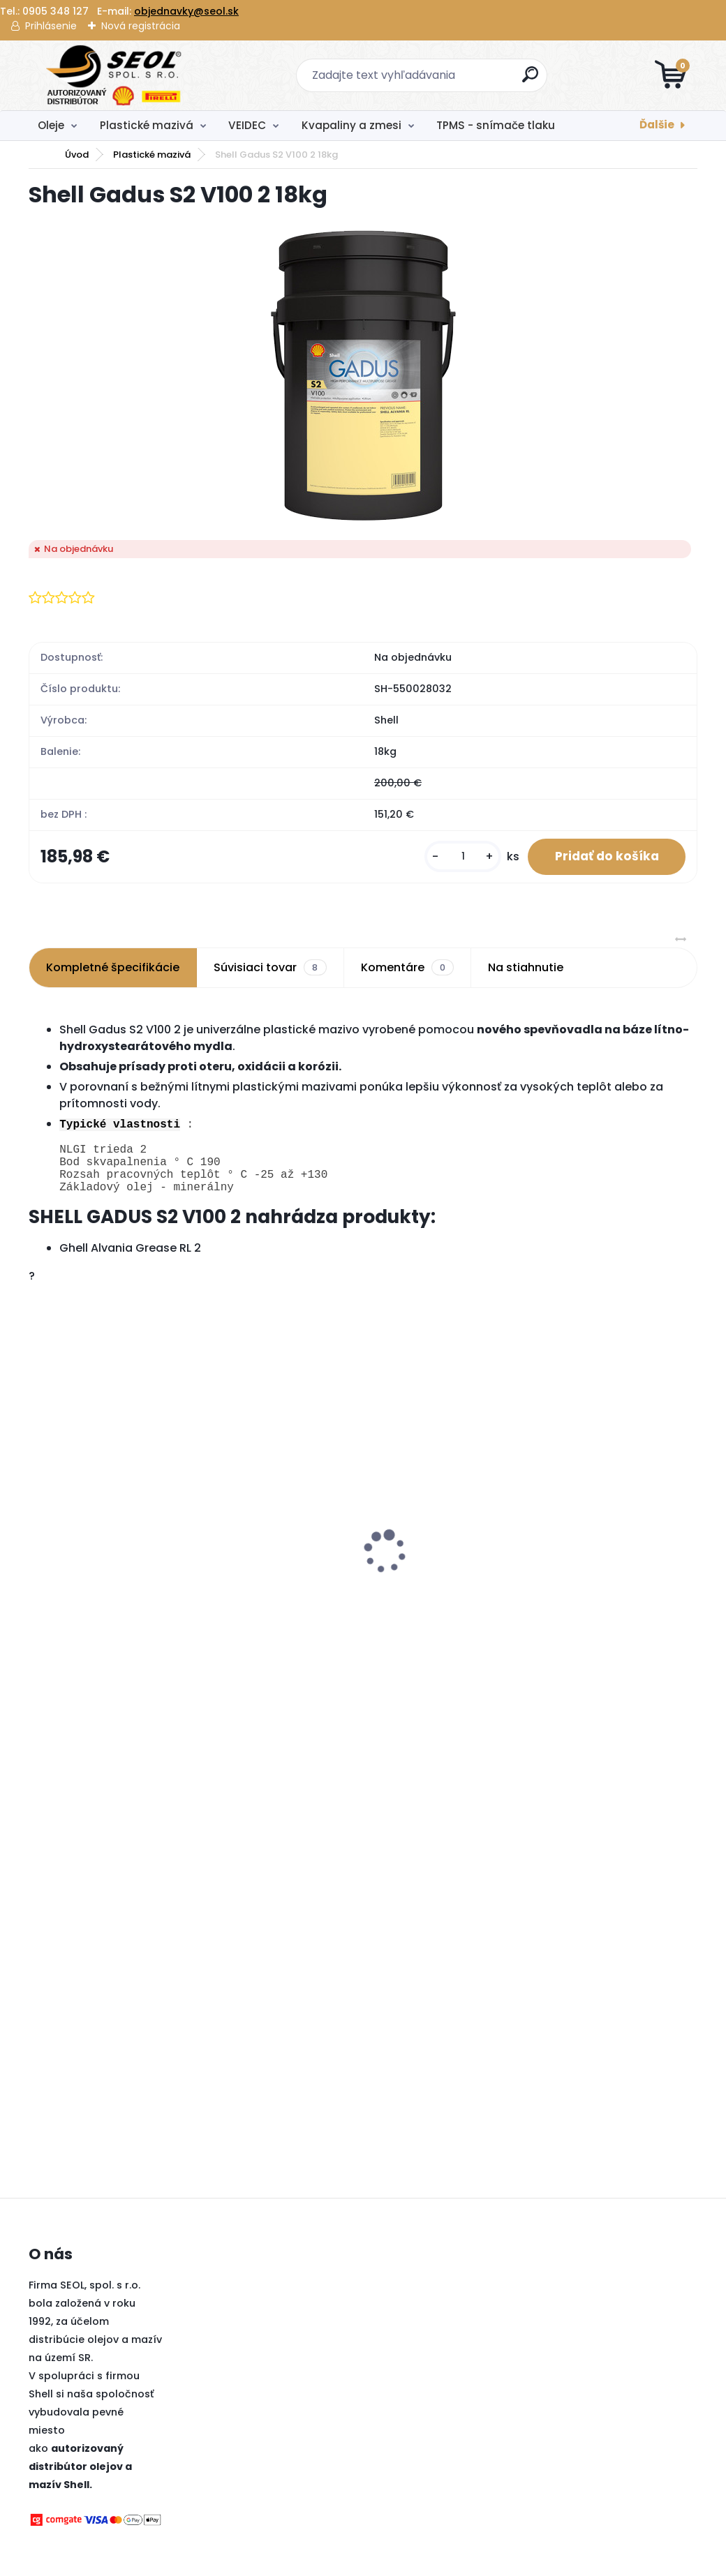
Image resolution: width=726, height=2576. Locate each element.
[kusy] (460, 857)
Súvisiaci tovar (270, 968)
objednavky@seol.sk (186, 11)
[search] (531, 79)
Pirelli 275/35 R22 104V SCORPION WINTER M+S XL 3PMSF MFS (274, 1548)
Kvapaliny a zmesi (351, 125)
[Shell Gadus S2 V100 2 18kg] (363, 375)
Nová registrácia (140, 26)
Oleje (51, 125)
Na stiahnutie (525, 968)
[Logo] (114, 75)
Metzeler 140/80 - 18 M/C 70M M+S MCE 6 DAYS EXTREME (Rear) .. (438, 1548)
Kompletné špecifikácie (112, 968)
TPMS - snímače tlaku (495, 125)
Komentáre (407, 968)
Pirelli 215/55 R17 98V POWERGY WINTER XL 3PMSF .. (110, 1548)
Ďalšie (656, 124)
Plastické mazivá (146, 125)
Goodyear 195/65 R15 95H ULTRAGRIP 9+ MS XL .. (608, 1614)
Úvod (77, 154)
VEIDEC (247, 125)
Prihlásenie (51, 26)
